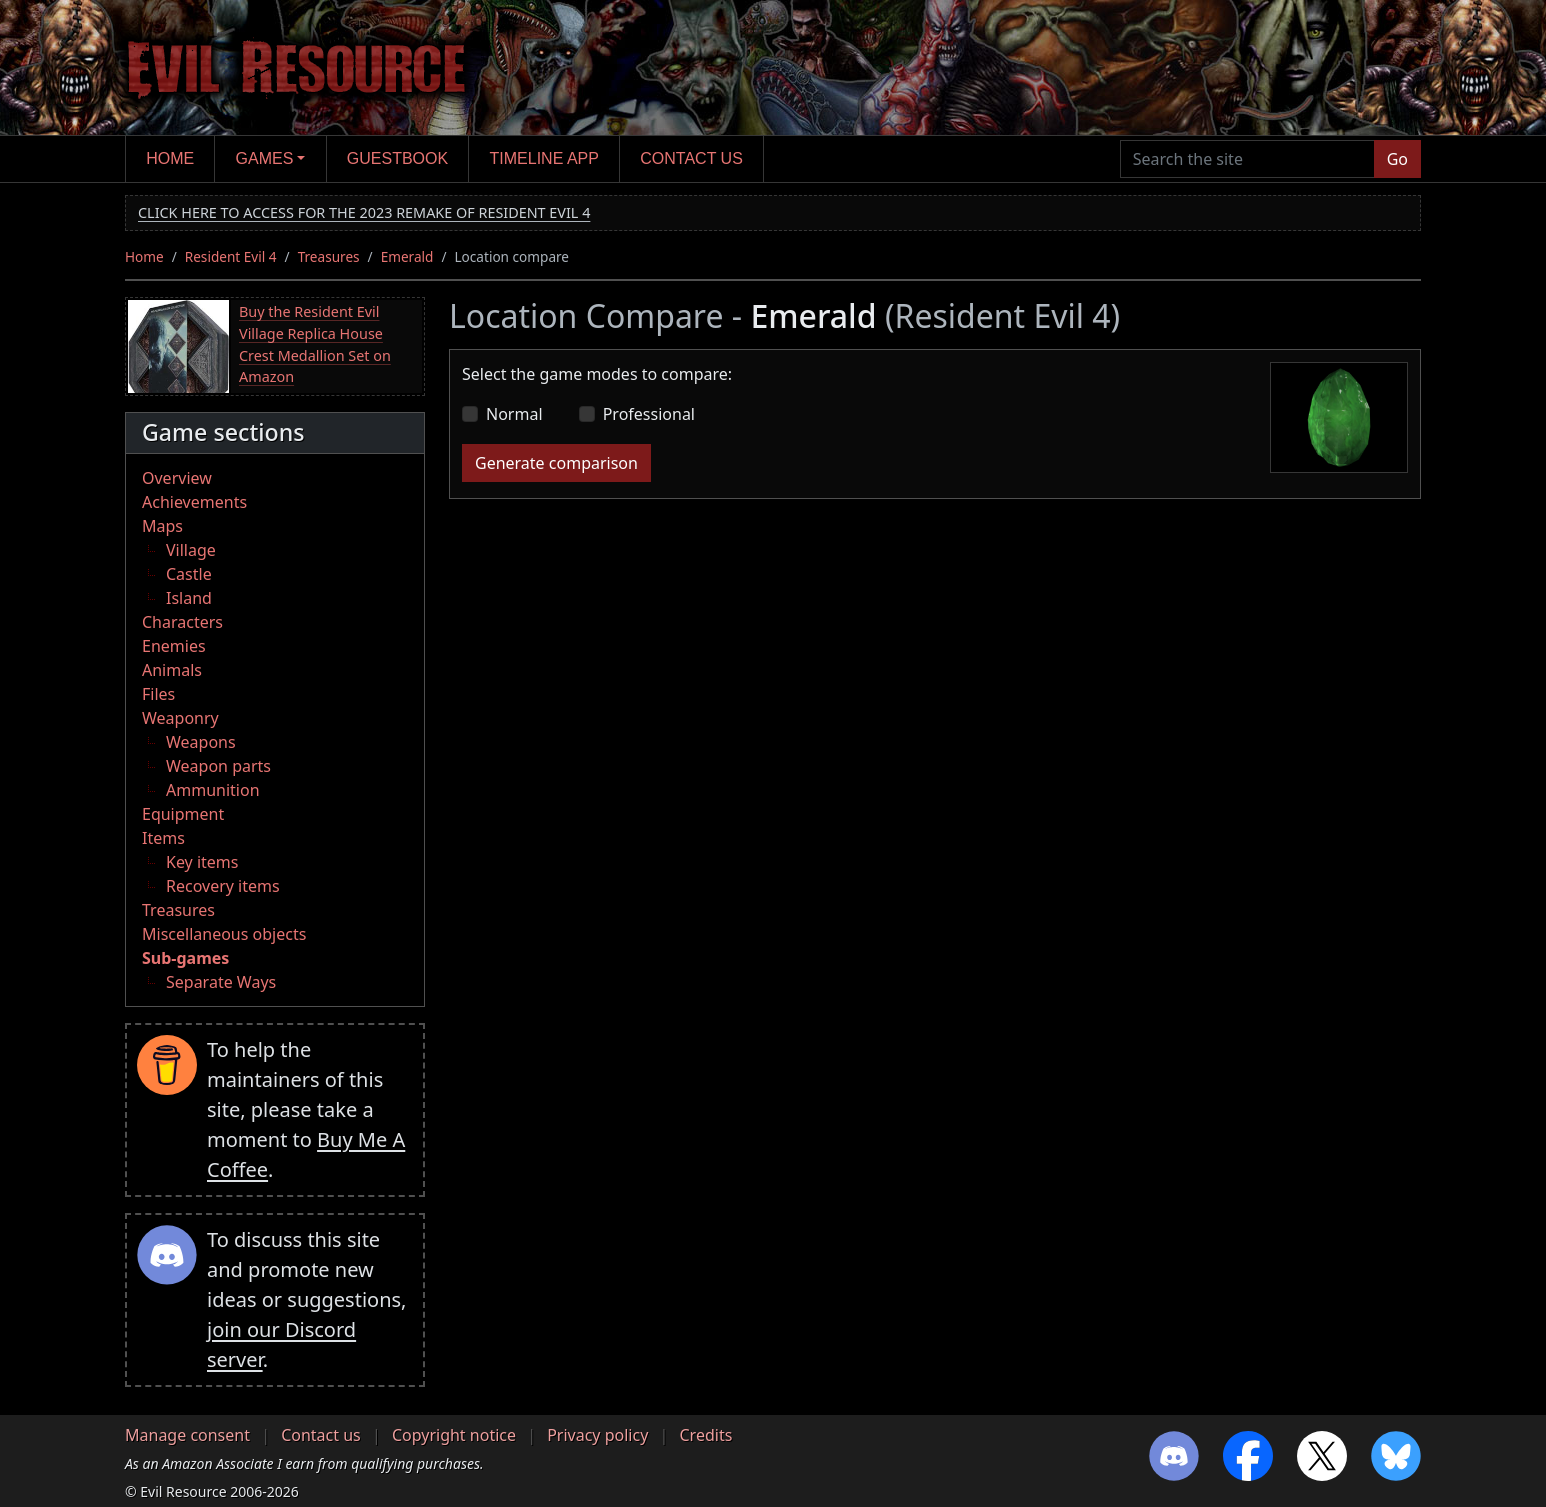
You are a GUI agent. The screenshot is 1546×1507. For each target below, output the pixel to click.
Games (265, 158)
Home (170, 158)
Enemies (174, 646)
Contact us (691, 158)
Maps (162, 526)
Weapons (201, 742)
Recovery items (223, 886)
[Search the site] (1247, 159)
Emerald (407, 256)
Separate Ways (221, 982)
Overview (177, 478)
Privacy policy (597, 1435)
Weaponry (180, 718)
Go (1397, 159)
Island (189, 598)
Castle (189, 574)
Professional (649, 414)
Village (191, 550)
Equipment (183, 814)
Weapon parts (218, 766)
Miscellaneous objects (224, 934)
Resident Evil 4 (231, 256)
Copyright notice (454, 1435)
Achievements (194, 502)
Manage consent (187, 1435)
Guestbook (397, 158)
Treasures (329, 256)
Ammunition (213, 790)
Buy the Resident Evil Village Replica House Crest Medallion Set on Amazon (315, 344)
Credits (705, 1435)
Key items (202, 862)
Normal (514, 414)
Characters (182, 622)
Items (163, 838)
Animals (172, 670)
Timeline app (544, 158)
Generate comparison (556, 463)
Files (158, 694)
